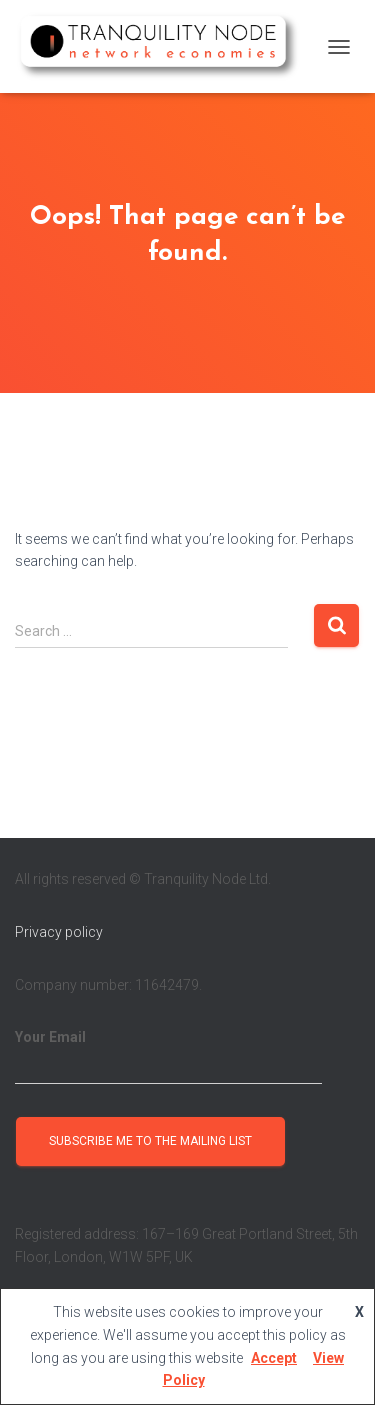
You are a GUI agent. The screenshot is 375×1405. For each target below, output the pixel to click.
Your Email (168, 1057)
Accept (274, 1358)
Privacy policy (59, 932)
